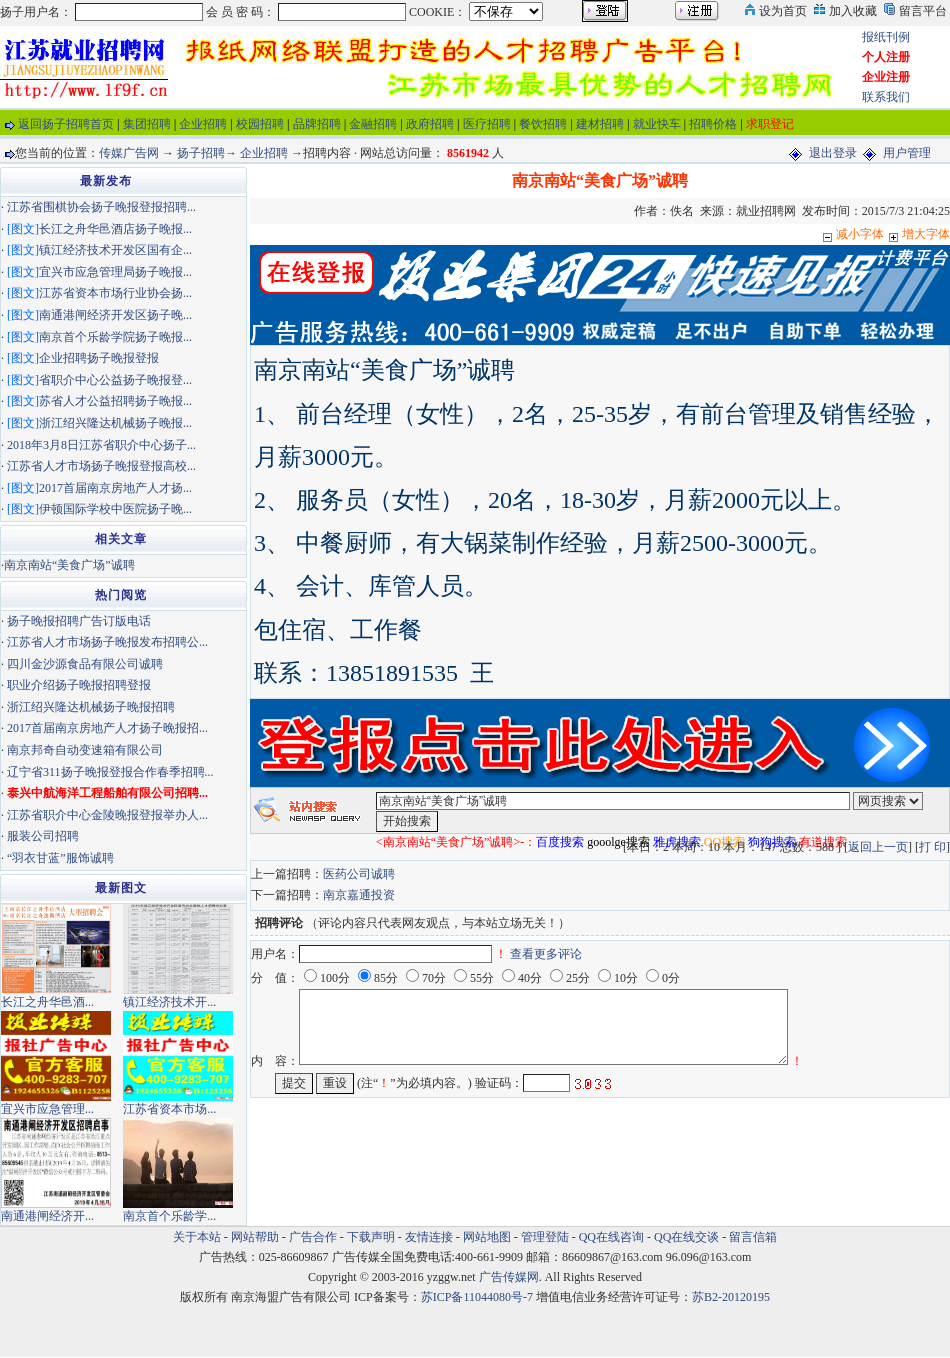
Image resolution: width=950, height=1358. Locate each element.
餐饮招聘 (543, 124)
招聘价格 (713, 124)
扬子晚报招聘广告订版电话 (79, 621)
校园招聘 (260, 124)
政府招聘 (430, 124)
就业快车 (657, 124)
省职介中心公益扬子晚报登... (115, 380)
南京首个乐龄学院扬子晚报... (115, 337)
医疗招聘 (487, 124)
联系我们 (886, 97)
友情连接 (429, 1237)
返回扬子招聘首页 (66, 124)
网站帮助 (255, 1237)
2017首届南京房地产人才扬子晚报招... (107, 728)
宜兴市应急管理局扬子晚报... (115, 272)
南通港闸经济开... (47, 1216)
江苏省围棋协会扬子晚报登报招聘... (101, 207)
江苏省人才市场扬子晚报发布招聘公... (107, 642)
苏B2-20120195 (731, 1297)
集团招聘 (147, 124)
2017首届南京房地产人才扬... (115, 488)
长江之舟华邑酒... (47, 1002)
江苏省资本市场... (169, 1109)
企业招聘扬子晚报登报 (99, 358)
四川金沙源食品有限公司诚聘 (85, 664)
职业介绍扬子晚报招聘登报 (79, 685)
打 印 (932, 847)
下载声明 (371, 1237)
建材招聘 (600, 124)
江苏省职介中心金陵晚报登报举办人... (107, 815)
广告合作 (313, 1237)
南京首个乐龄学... (169, 1216)
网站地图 (487, 1237)
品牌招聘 (317, 124)
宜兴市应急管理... (47, 1109)
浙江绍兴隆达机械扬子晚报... (115, 423)
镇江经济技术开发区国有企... (115, 250)
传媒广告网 (129, 153)
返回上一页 (878, 847)
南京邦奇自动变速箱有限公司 (85, 750)
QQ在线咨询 (613, 1237)
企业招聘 (203, 124)
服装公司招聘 (43, 836)
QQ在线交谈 (686, 1237)
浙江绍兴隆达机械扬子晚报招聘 (91, 707)
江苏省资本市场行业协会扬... (115, 293)
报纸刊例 (886, 37)
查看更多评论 (546, 954)
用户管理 (907, 153)
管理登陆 (545, 1237)
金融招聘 (373, 124)
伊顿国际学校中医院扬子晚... (115, 509)
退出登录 (833, 153)
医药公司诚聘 (359, 874)
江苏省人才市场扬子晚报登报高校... (101, 466)
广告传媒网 (509, 1277)
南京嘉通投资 (359, 895)
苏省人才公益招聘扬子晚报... (115, 401)
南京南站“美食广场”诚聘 (69, 565)
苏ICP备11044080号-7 (477, 1297)
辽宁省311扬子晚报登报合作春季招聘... (110, 772)
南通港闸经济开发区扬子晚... (115, 315)
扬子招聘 (201, 153)
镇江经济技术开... (169, 1002)
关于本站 (197, 1237)
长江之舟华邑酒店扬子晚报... (115, 229)
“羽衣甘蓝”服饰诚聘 (60, 858)
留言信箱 (753, 1237)
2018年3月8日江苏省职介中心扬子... (101, 445)
